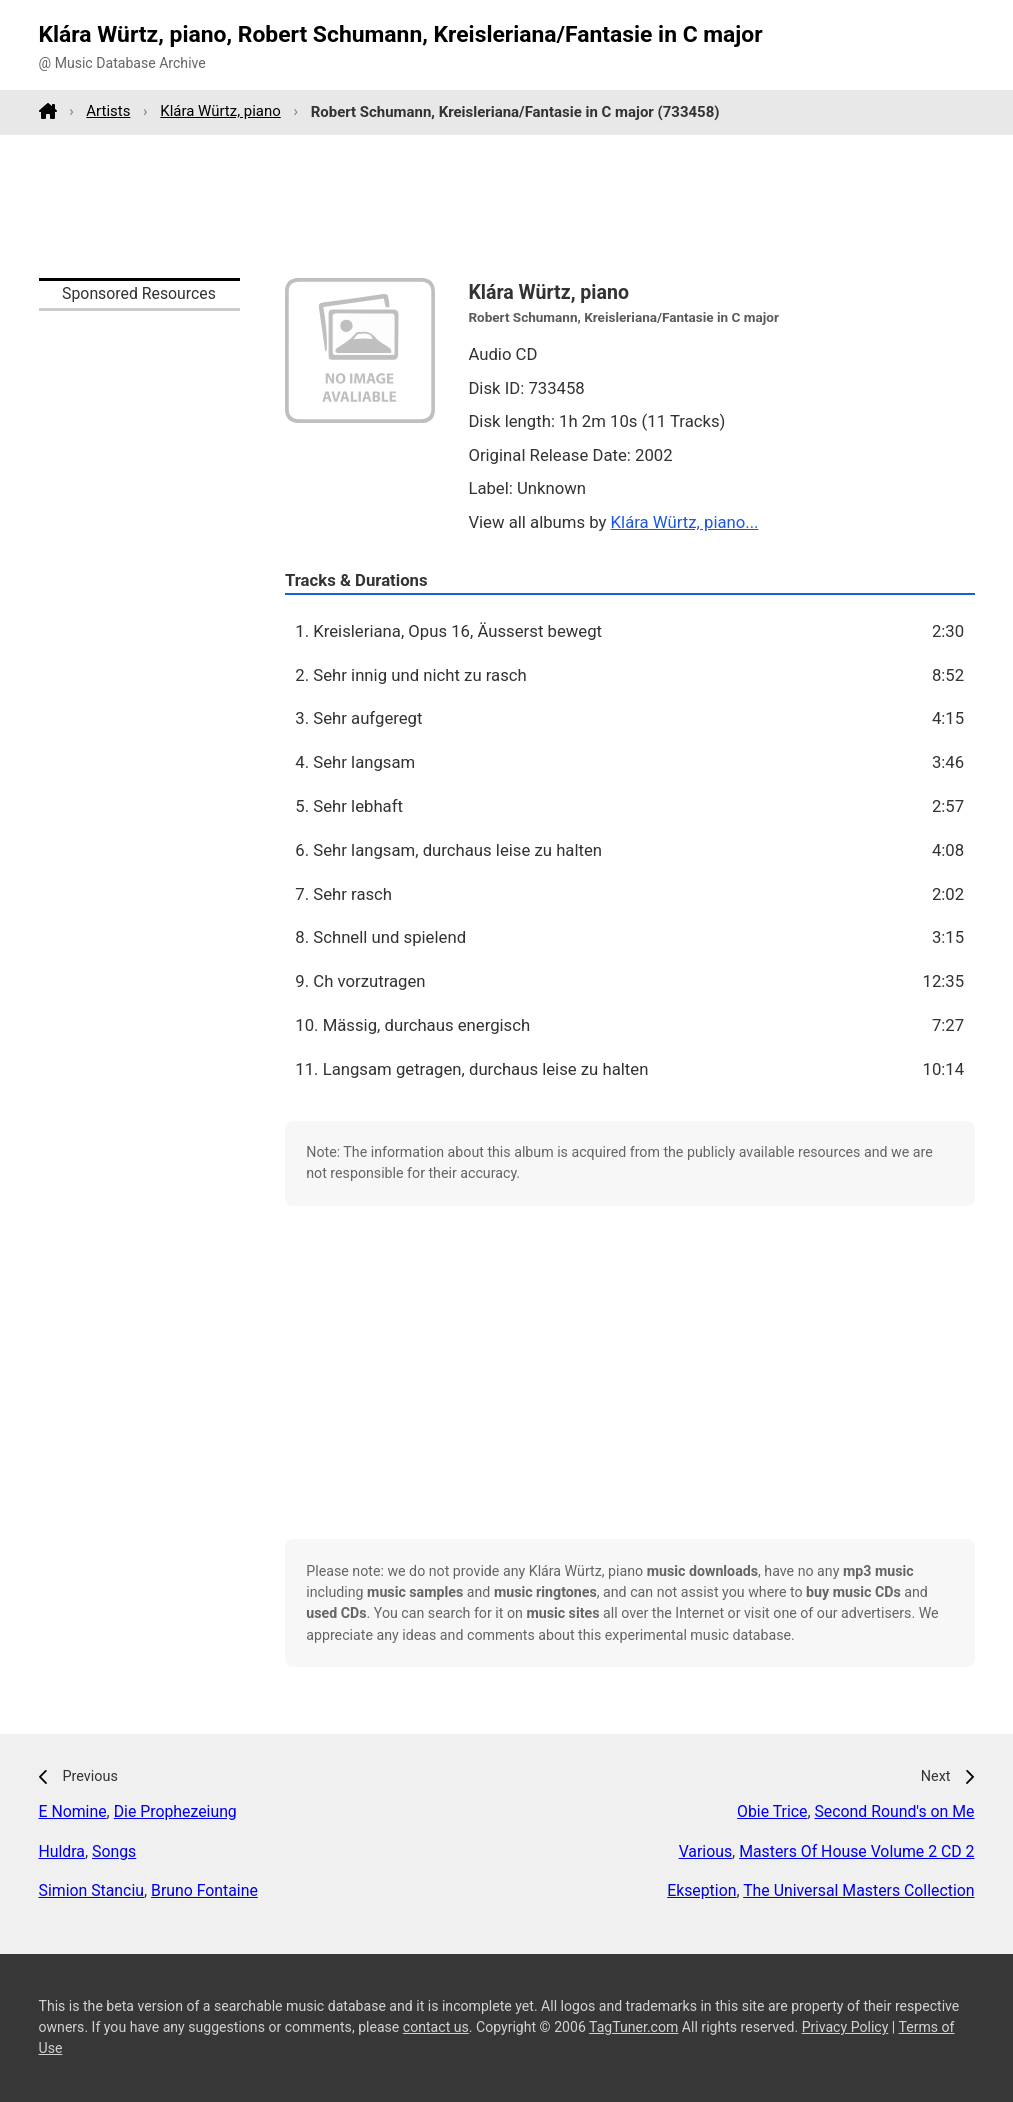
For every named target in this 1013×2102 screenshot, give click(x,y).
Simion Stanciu (91, 1890)
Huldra (62, 1851)
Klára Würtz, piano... (685, 522)
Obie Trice (772, 1811)
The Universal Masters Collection (858, 1890)
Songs (114, 1851)
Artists (108, 111)
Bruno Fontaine (204, 1890)
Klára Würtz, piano (220, 111)
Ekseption (701, 1890)
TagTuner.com (633, 2027)
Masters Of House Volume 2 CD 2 (856, 1851)
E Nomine (73, 1811)
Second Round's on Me (894, 1811)
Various (705, 1851)
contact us (436, 2027)
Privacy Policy (845, 2027)
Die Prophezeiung (175, 1811)
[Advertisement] (507, 206)
